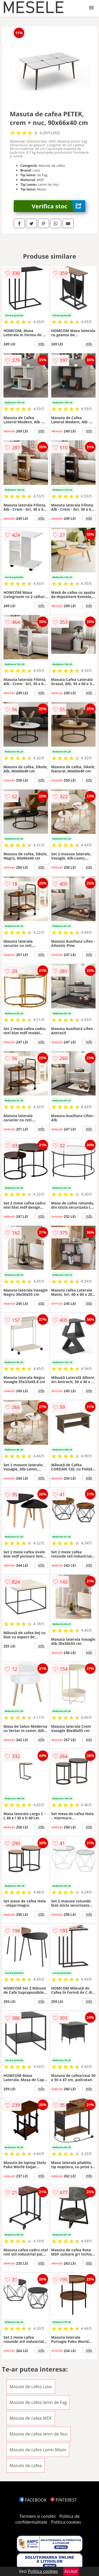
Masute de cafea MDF (31, 2418)
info (41, 343)
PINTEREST (63, 2500)
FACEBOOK (33, 2500)
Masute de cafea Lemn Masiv (38, 2450)
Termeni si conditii (38, 2516)
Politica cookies (66, 2522)
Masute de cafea (26, 2465)
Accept (71, 2571)
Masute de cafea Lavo (31, 2386)
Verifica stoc (58, 206)
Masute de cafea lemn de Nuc (39, 2434)
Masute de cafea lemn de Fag (38, 2402)
